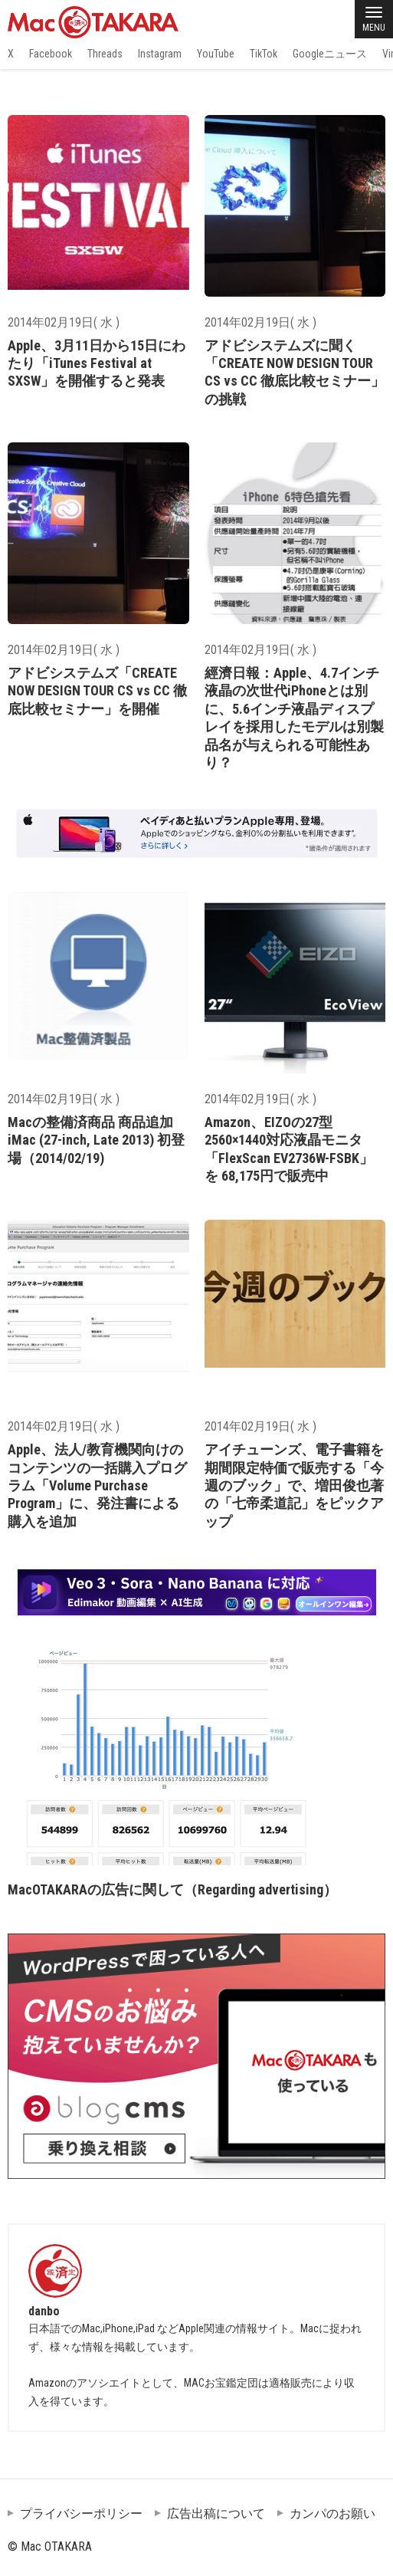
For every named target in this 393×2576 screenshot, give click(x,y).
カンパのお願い (332, 2513)
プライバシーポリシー (81, 2513)
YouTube (215, 54)
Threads (105, 54)
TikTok (263, 54)
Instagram (160, 54)
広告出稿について (216, 2513)
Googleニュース (330, 54)
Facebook (50, 54)
